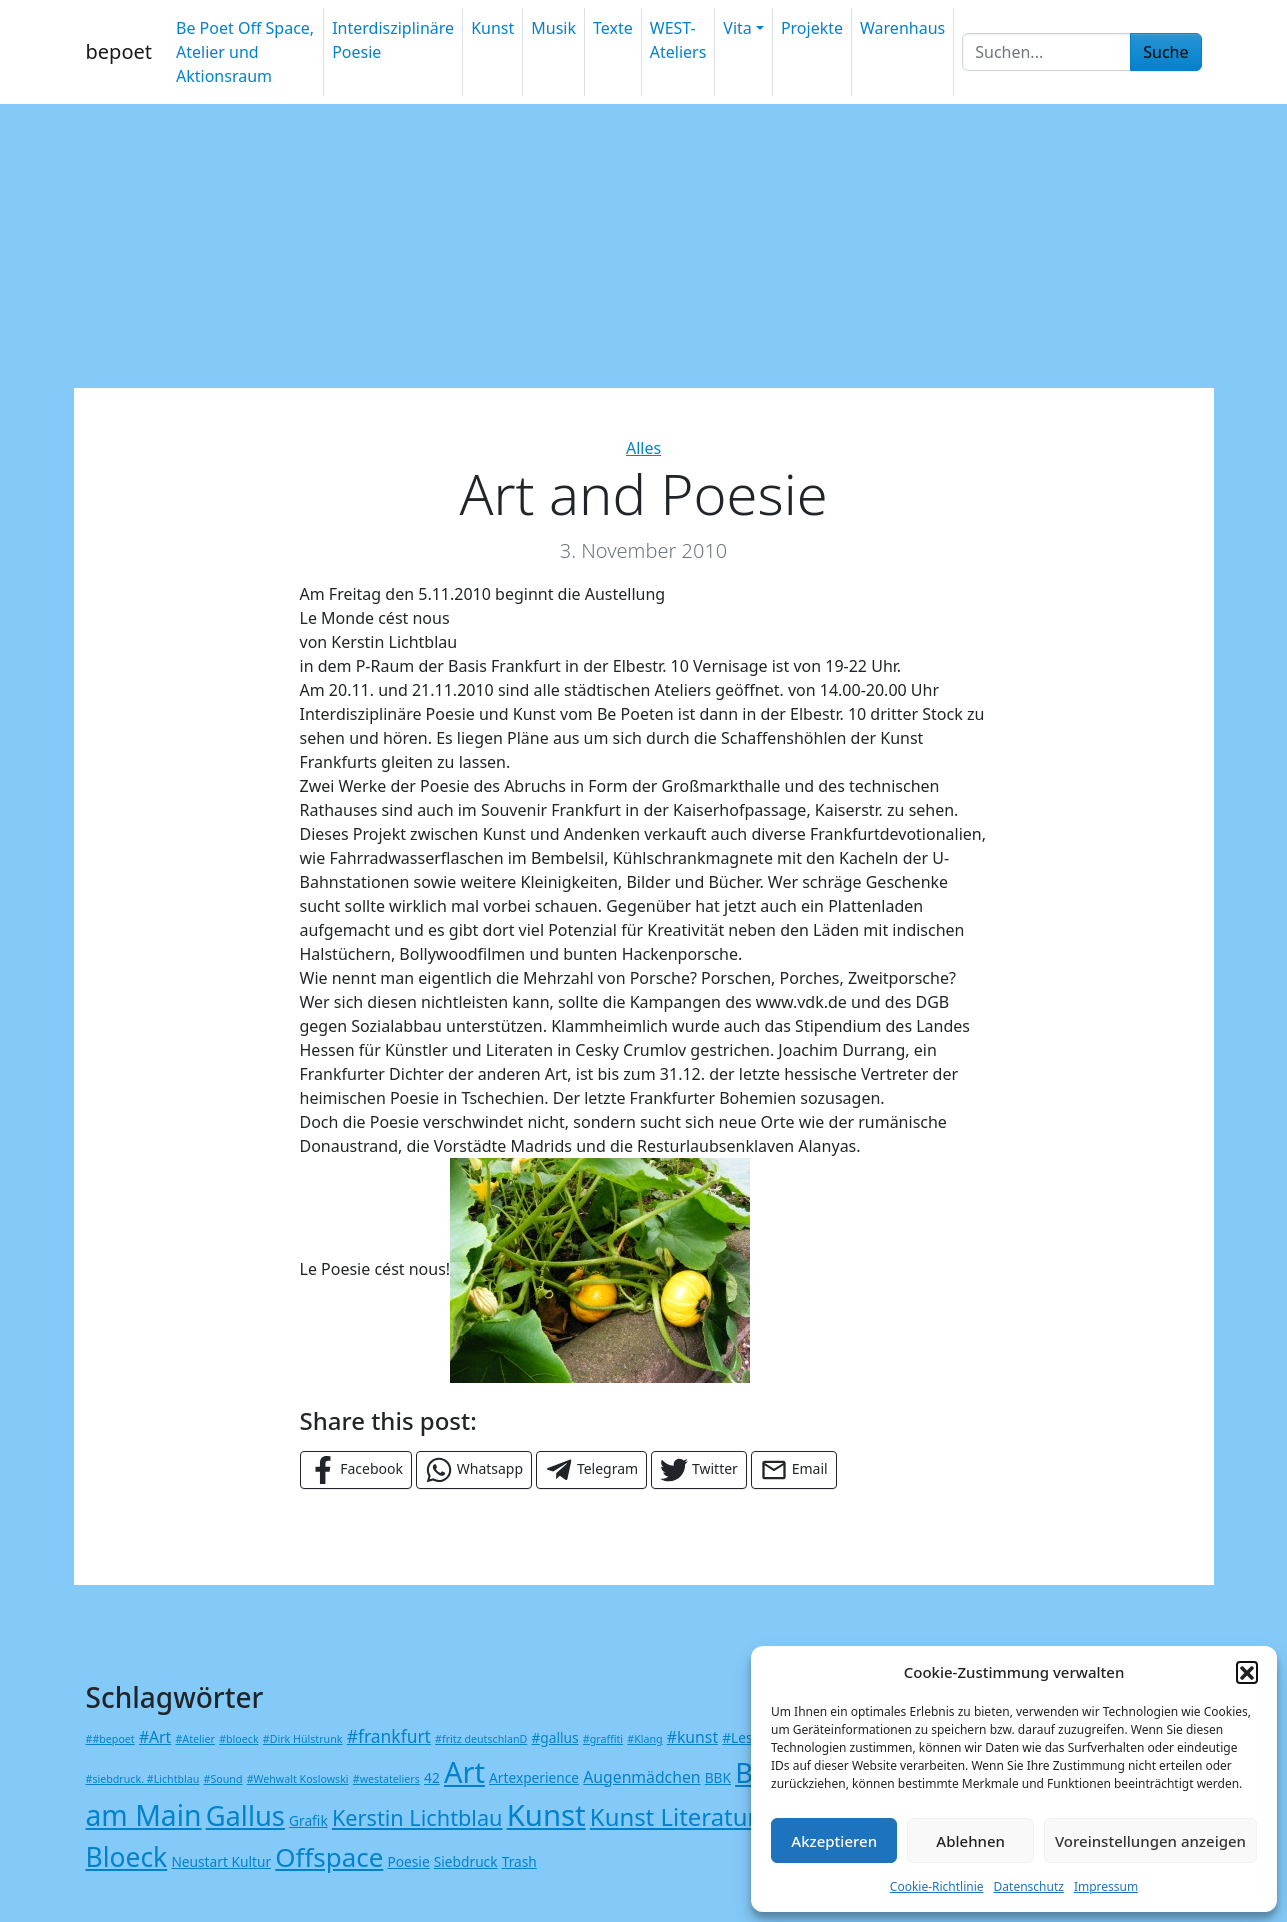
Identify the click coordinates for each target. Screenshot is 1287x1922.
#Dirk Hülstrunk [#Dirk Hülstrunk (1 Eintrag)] (303, 1739)
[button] (1247, 1672)
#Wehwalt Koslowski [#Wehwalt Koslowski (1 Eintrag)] (298, 1779)
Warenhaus (902, 28)
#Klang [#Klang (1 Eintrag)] (644, 1739)
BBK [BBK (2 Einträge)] (718, 1777)
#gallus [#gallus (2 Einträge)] (555, 1737)
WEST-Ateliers (678, 40)
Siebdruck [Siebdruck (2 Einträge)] (466, 1861)
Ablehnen (970, 1841)
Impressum (1106, 1886)
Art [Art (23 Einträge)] (464, 1771)
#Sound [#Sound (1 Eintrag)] (223, 1779)
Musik (553, 28)
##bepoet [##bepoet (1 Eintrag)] (110, 1739)
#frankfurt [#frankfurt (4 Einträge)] (389, 1736)
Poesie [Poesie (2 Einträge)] (408, 1861)
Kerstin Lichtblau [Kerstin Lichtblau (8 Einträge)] (417, 1817)
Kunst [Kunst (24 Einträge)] (546, 1815)
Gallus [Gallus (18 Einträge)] (245, 1815)
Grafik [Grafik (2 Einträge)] (308, 1820)
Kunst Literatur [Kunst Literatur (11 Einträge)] (673, 1816)
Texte (613, 28)
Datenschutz (1029, 1886)
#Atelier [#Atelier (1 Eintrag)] (194, 1739)
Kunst (492, 28)
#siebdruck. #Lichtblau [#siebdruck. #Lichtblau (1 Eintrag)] (143, 1779)
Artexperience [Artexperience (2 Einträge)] (534, 1777)
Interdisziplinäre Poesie (393, 40)
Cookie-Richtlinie (937, 1886)
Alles (643, 448)
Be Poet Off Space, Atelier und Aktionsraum (245, 52)
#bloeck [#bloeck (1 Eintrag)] (238, 1739)
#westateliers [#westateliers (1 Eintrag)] (386, 1779)
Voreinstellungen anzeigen (1150, 1841)
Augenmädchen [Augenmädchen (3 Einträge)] (641, 1777)
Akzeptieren (834, 1841)
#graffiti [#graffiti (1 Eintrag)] (603, 1739)
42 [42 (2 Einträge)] (432, 1777)
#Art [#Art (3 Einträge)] (155, 1737)
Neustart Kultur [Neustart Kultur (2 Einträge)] (221, 1861)
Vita (737, 28)
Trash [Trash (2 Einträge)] (519, 1861)
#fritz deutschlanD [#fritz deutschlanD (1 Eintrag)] (481, 1739)
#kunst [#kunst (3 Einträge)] (692, 1737)
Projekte (812, 28)
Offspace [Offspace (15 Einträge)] (329, 1857)
